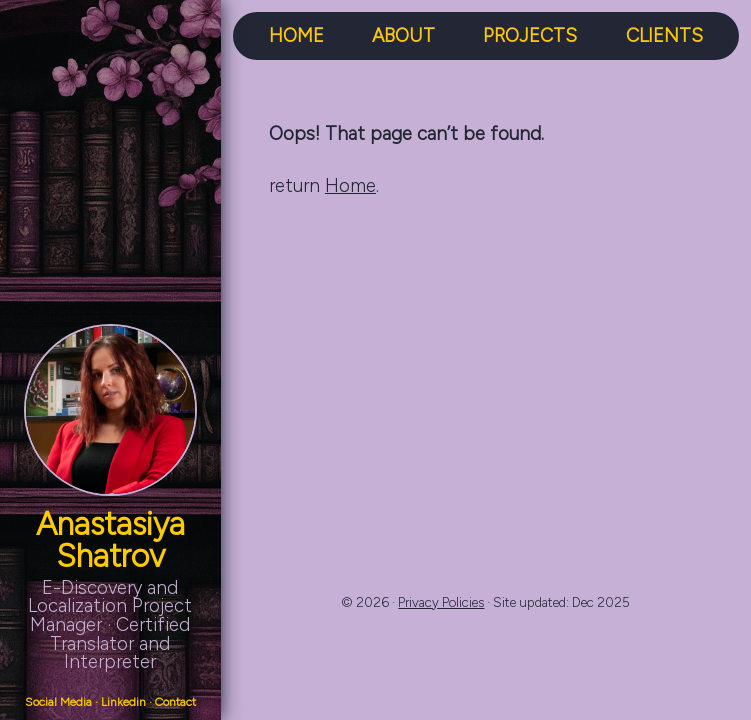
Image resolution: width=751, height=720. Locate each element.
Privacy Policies (441, 602)
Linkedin (123, 702)
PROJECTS (530, 36)
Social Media (58, 702)
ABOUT (403, 36)
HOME (296, 36)
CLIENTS (664, 36)
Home (350, 185)
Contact (175, 702)
